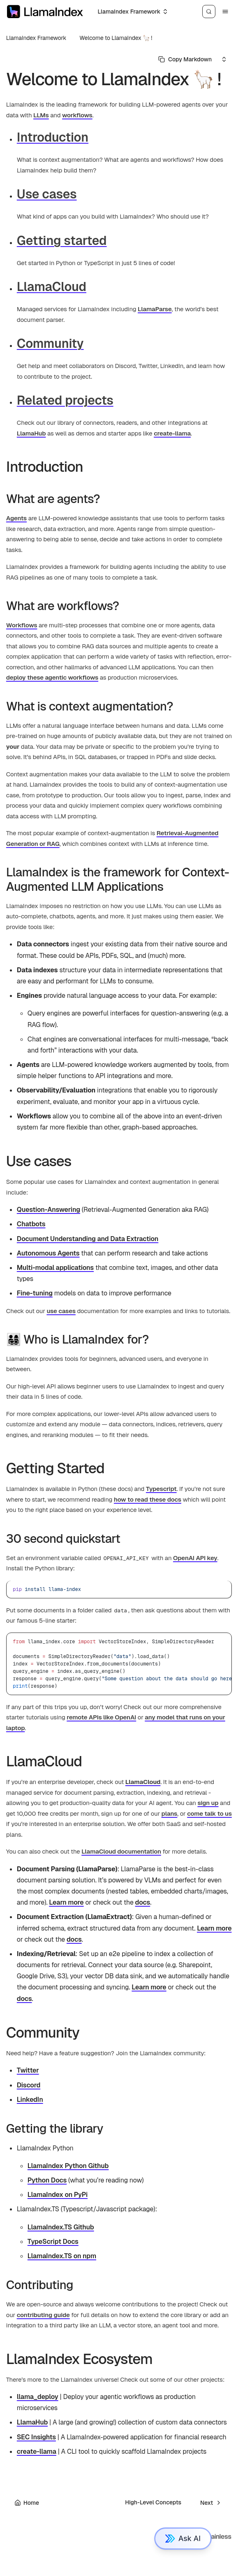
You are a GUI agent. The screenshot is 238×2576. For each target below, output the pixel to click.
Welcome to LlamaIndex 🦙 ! (115, 38)
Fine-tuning (35, 1293)
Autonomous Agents (48, 1253)
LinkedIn (30, 2099)
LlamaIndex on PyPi (58, 2194)
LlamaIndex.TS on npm (62, 2256)
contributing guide (43, 2315)
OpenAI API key (195, 1558)
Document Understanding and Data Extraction (87, 1238)
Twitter (28, 2070)
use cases (60, 1311)
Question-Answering (48, 1209)
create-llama (172, 433)
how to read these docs (147, 1499)
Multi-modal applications (55, 1267)
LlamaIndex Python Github (68, 2165)
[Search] (208, 11)
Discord (28, 2085)
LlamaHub (31, 433)
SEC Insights (36, 2437)
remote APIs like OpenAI (101, 1717)
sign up (207, 1803)
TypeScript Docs (53, 2241)
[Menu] (225, 11)
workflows (77, 115)
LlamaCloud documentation (121, 1851)
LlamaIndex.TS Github (61, 2227)
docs (142, 1902)
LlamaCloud (51, 287)
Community (50, 343)
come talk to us (209, 1813)
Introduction (52, 137)
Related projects (65, 400)
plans (170, 1813)
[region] (119, 1664)
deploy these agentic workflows (52, 677)
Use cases (47, 194)
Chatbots (31, 1224)
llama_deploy (37, 2396)
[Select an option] (132, 11)
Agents (16, 518)
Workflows (21, 625)
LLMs (41, 115)
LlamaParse (155, 309)
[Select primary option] (185, 59)
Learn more (66, 1902)
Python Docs (47, 2180)
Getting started (62, 241)
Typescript (161, 1489)
